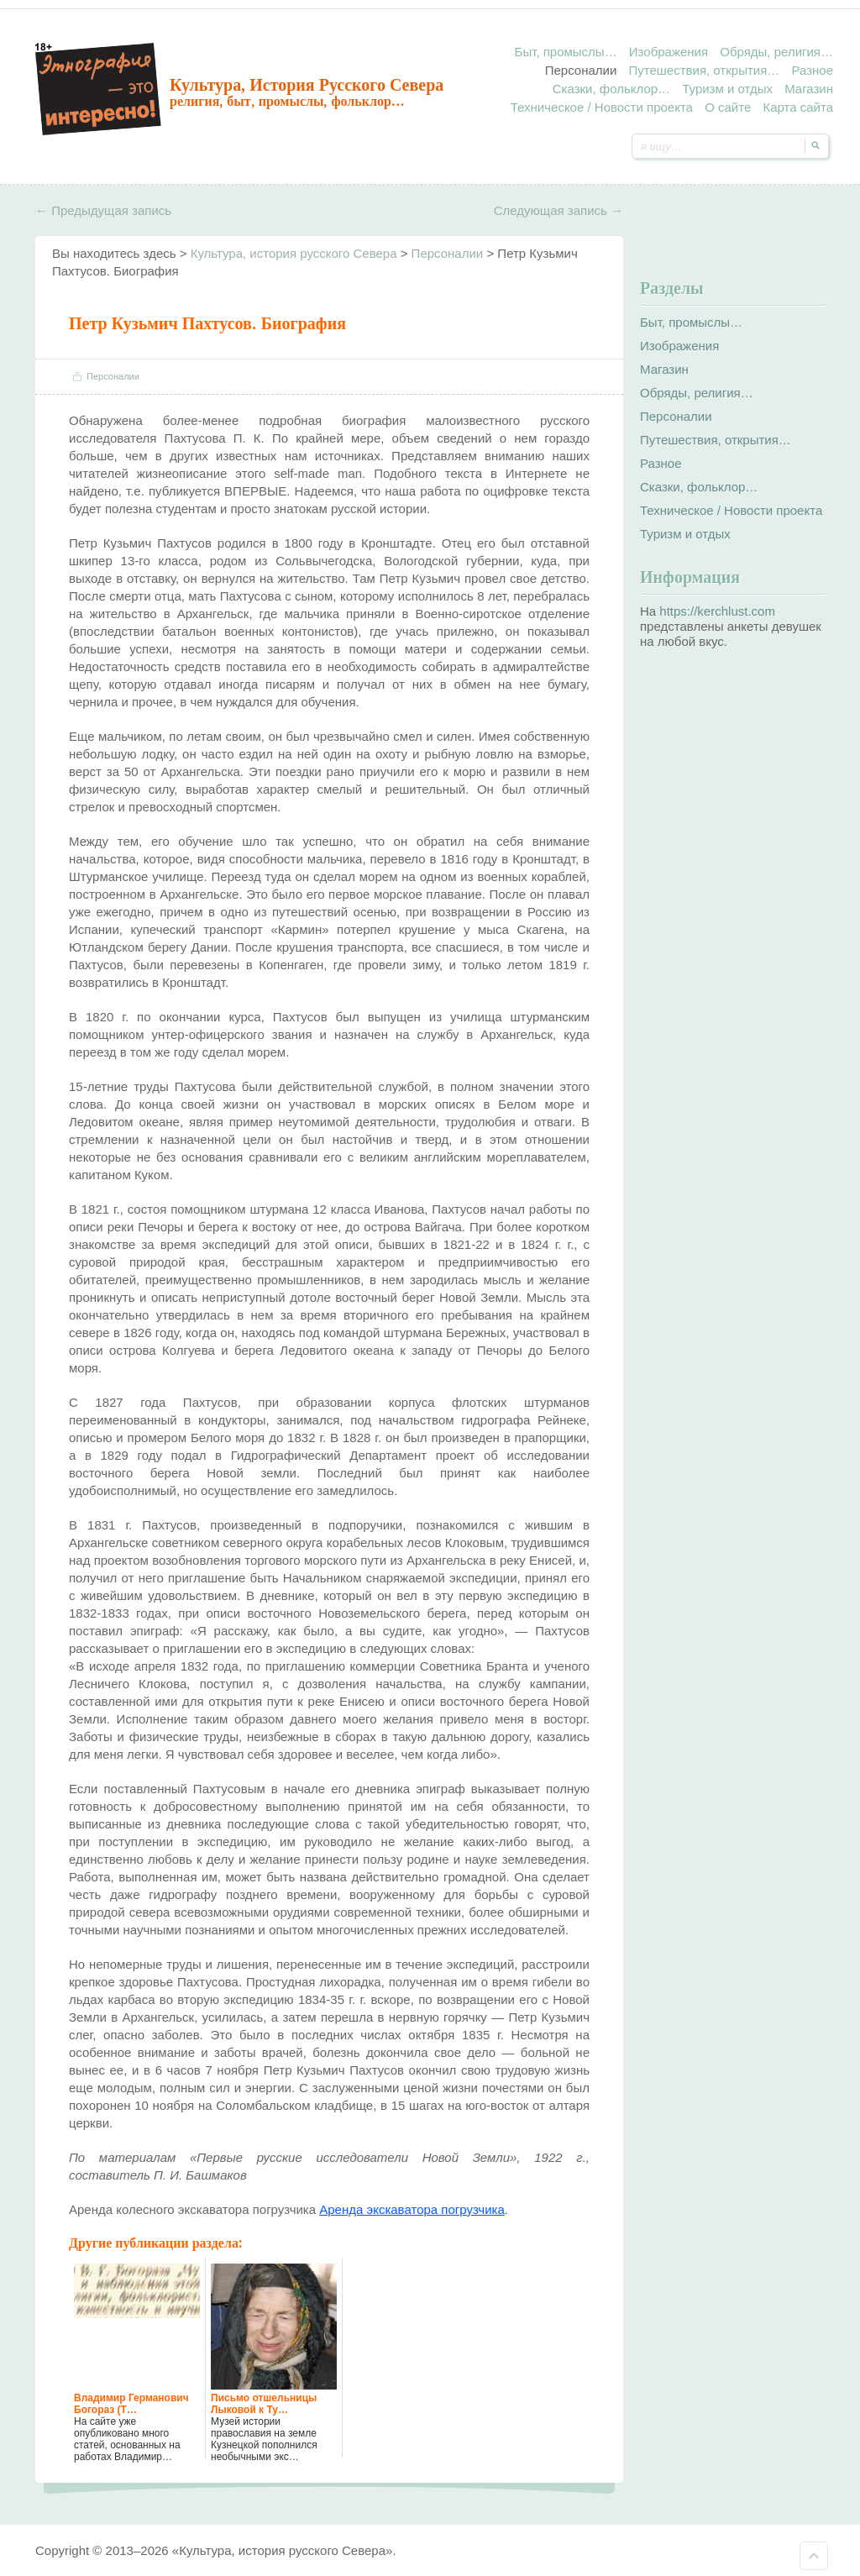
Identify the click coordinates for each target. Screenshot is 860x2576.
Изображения (668, 52)
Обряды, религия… (776, 52)
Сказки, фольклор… (611, 88)
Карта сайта (798, 107)
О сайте (728, 107)
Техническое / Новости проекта (602, 107)
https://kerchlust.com (717, 611)
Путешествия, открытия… (703, 70)
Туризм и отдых (727, 88)
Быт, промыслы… (566, 52)
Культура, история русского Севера (306, 85)
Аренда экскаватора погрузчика (411, 2209)
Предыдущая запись (103, 210)
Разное (812, 70)
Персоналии (581, 70)
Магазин (808, 88)
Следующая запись (558, 210)
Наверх (814, 2556)
